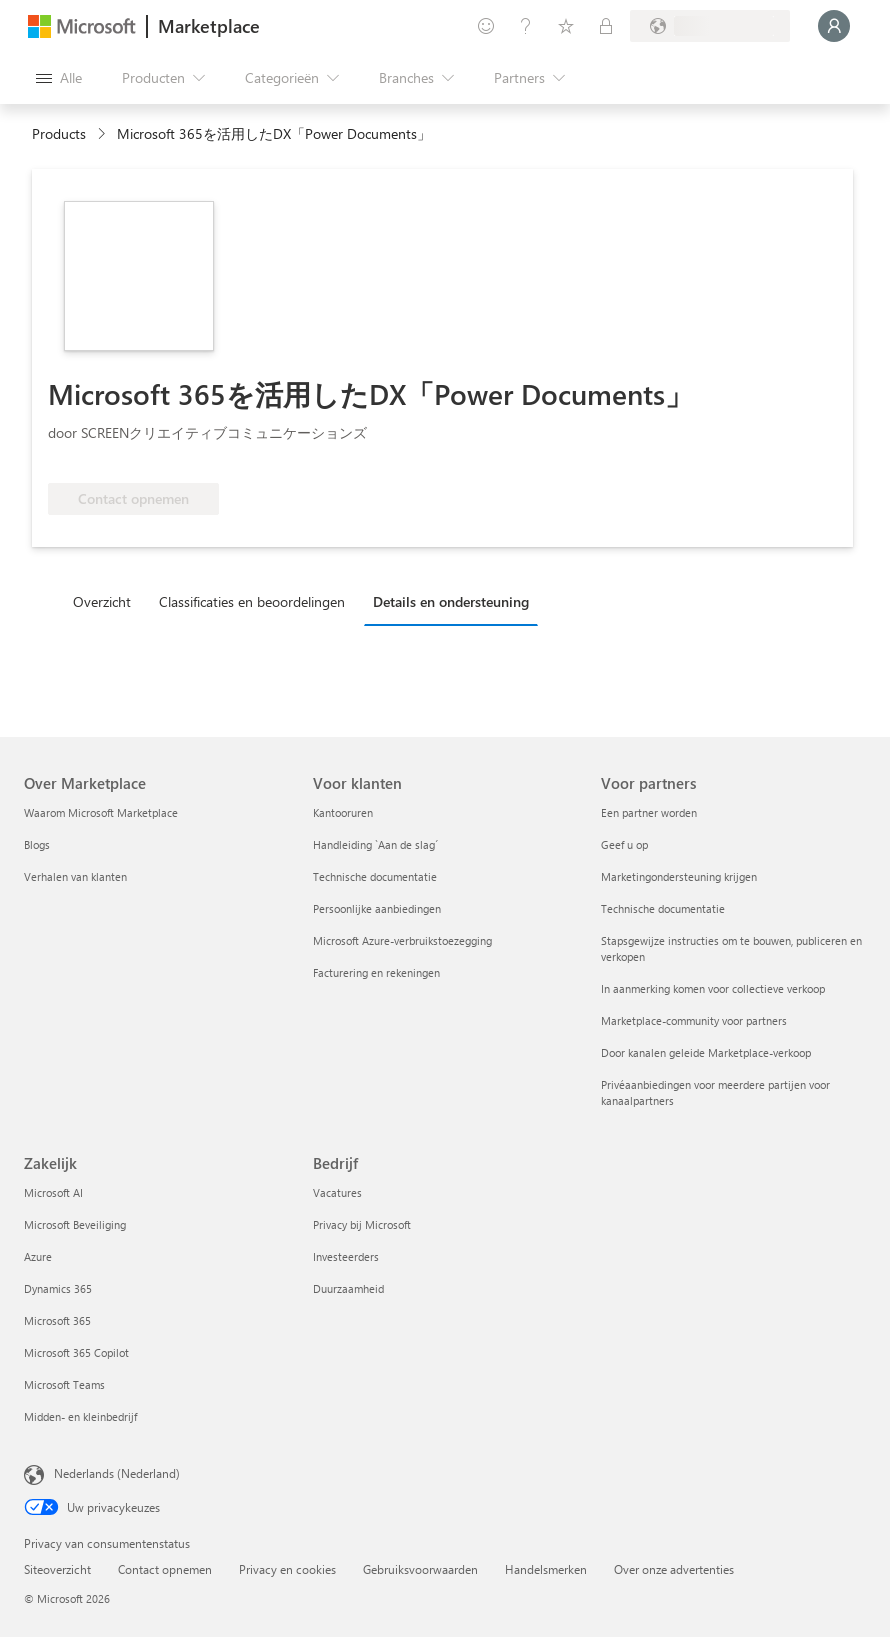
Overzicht (102, 601)
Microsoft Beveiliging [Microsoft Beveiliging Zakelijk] (75, 1224)
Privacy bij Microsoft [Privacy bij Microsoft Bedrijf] (362, 1224)
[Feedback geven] (486, 26)
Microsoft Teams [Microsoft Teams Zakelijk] (64, 1384)
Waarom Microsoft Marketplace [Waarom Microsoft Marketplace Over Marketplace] (101, 812)
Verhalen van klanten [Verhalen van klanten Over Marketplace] (75, 876)
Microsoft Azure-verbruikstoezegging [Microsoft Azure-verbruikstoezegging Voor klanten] (402, 940)
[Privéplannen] (606, 26)
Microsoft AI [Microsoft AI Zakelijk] (53, 1192)
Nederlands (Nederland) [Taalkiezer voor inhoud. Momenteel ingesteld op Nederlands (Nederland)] (117, 1473)
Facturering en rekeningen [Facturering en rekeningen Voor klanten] (376, 972)
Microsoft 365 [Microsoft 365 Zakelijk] (57, 1320)
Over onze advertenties (674, 1569)
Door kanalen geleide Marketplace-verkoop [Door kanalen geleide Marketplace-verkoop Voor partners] (706, 1052)
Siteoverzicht (57, 1569)
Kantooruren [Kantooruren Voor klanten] (343, 812)
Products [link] (59, 133)
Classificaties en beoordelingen (252, 601)
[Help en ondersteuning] (526, 26)
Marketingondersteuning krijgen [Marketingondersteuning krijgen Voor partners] (679, 876)
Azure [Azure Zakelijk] (38, 1256)
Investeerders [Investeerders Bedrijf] (346, 1256)
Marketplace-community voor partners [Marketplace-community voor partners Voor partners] (694, 1020)
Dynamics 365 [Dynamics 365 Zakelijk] (58, 1288)
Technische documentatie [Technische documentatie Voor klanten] (375, 876)
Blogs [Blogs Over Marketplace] (37, 844)
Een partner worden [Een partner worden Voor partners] (649, 812)
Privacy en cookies (287, 1569)
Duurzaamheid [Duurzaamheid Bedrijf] (348, 1288)
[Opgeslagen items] (566, 26)
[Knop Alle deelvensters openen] (59, 78)
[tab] (107, 601)
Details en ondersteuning (451, 601)
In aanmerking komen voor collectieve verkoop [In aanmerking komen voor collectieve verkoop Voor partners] (713, 988)
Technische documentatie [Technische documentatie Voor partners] (663, 908)
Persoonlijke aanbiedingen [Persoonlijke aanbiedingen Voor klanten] (377, 908)
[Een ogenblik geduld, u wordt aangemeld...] (834, 26)
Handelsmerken (546, 1569)
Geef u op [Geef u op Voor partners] (624, 844)
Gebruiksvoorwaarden (420, 1569)
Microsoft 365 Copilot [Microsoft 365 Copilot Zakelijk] (76, 1352)
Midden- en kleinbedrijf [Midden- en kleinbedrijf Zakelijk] (80, 1416)
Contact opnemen (165, 1569)
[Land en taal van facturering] (710, 26)
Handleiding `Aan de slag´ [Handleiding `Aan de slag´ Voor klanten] (375, 844)
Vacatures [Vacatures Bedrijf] (337, 1192)
